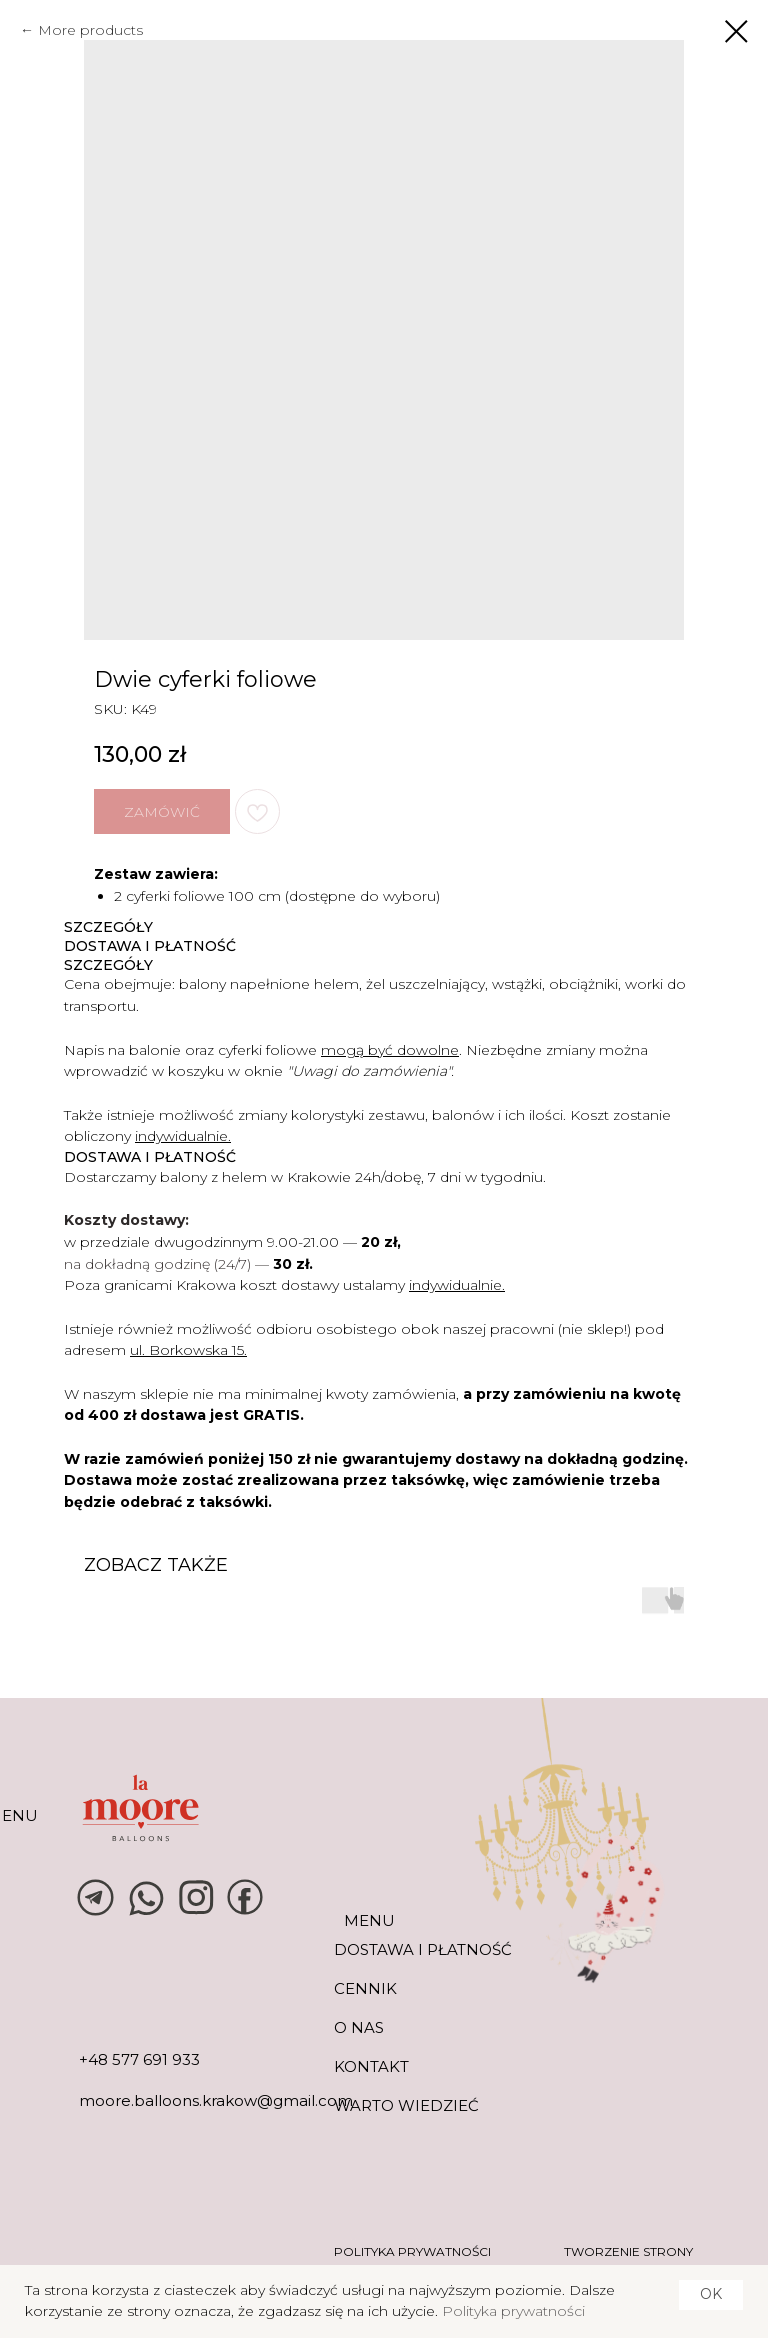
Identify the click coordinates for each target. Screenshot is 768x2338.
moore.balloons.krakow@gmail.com (216, 2100)
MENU (369, 1920)
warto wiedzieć (406, 2105)
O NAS (359, 2027)
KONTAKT (371, 2066)
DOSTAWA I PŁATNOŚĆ (423, 1949)
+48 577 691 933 (139, 2059)
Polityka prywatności (513, 2311)
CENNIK (365, 1988)
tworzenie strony (628, 2251)
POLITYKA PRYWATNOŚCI (412, 2251)
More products (90, 30)
